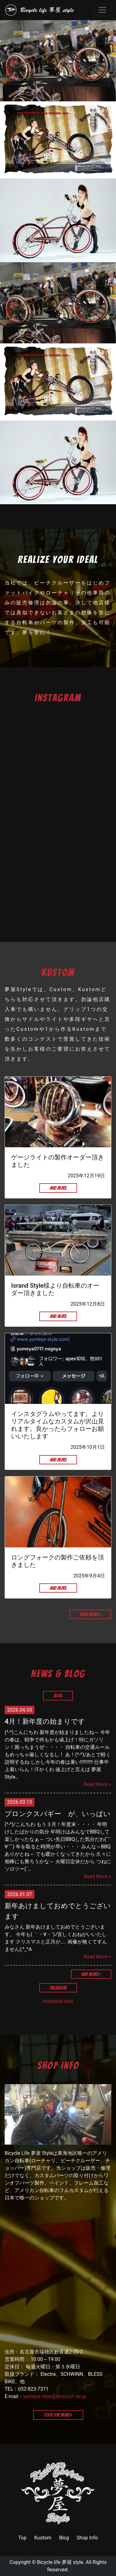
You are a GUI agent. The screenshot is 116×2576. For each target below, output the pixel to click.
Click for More (58, 2415)
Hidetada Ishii (58, 2001)
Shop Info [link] (87, 2538)
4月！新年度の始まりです (45, 1721)
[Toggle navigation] (102, 10)
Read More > (97, 1784)
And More (58, 1188)
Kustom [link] (42, 2538)
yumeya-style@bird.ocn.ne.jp (54, 2396)
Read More (90, 1614)
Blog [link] (64, 2538)
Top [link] (22, 2538)
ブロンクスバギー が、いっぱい (57, 1814)
